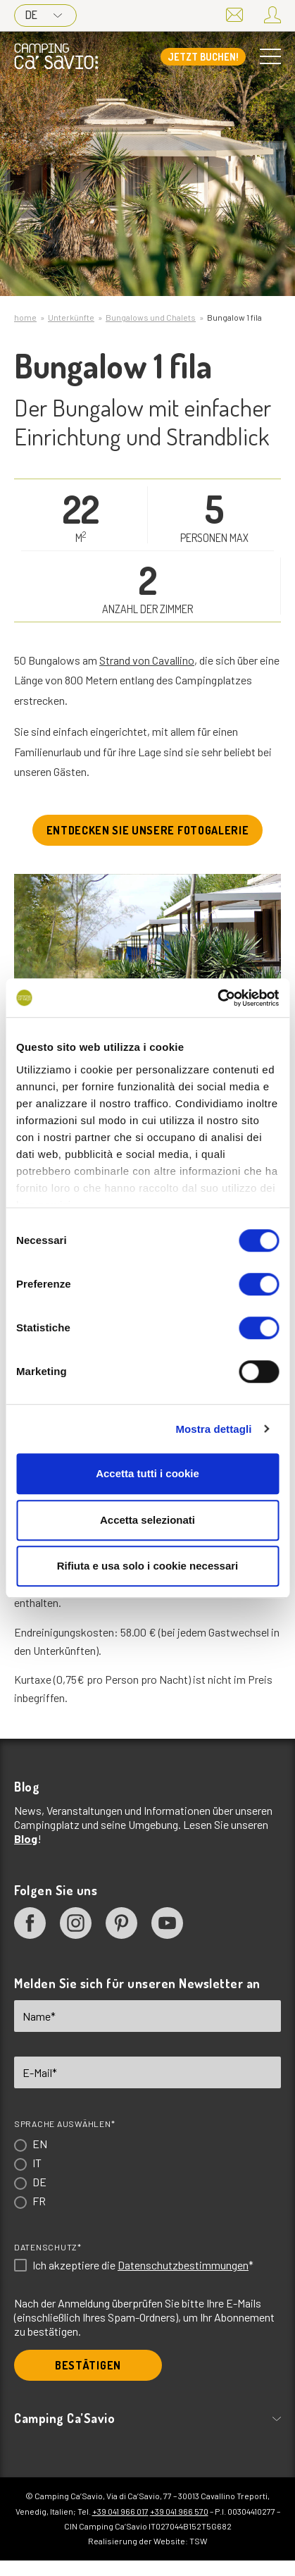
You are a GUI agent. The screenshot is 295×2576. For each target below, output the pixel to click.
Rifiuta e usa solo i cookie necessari (148, 1566)
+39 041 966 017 (120, 2511)
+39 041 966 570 (179, 2511)
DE (43, 15)
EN (39, 2143)
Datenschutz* (48, 2247)
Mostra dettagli (213, 1429)
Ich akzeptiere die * (142, 2265)
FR (39, 2200)
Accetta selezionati (147, 1520)
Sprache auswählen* (64, 2123)
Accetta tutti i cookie (147, 1473)
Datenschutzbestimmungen (183, 2265)
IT (37, 2162)
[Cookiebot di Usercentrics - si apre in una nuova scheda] (217, 998)
